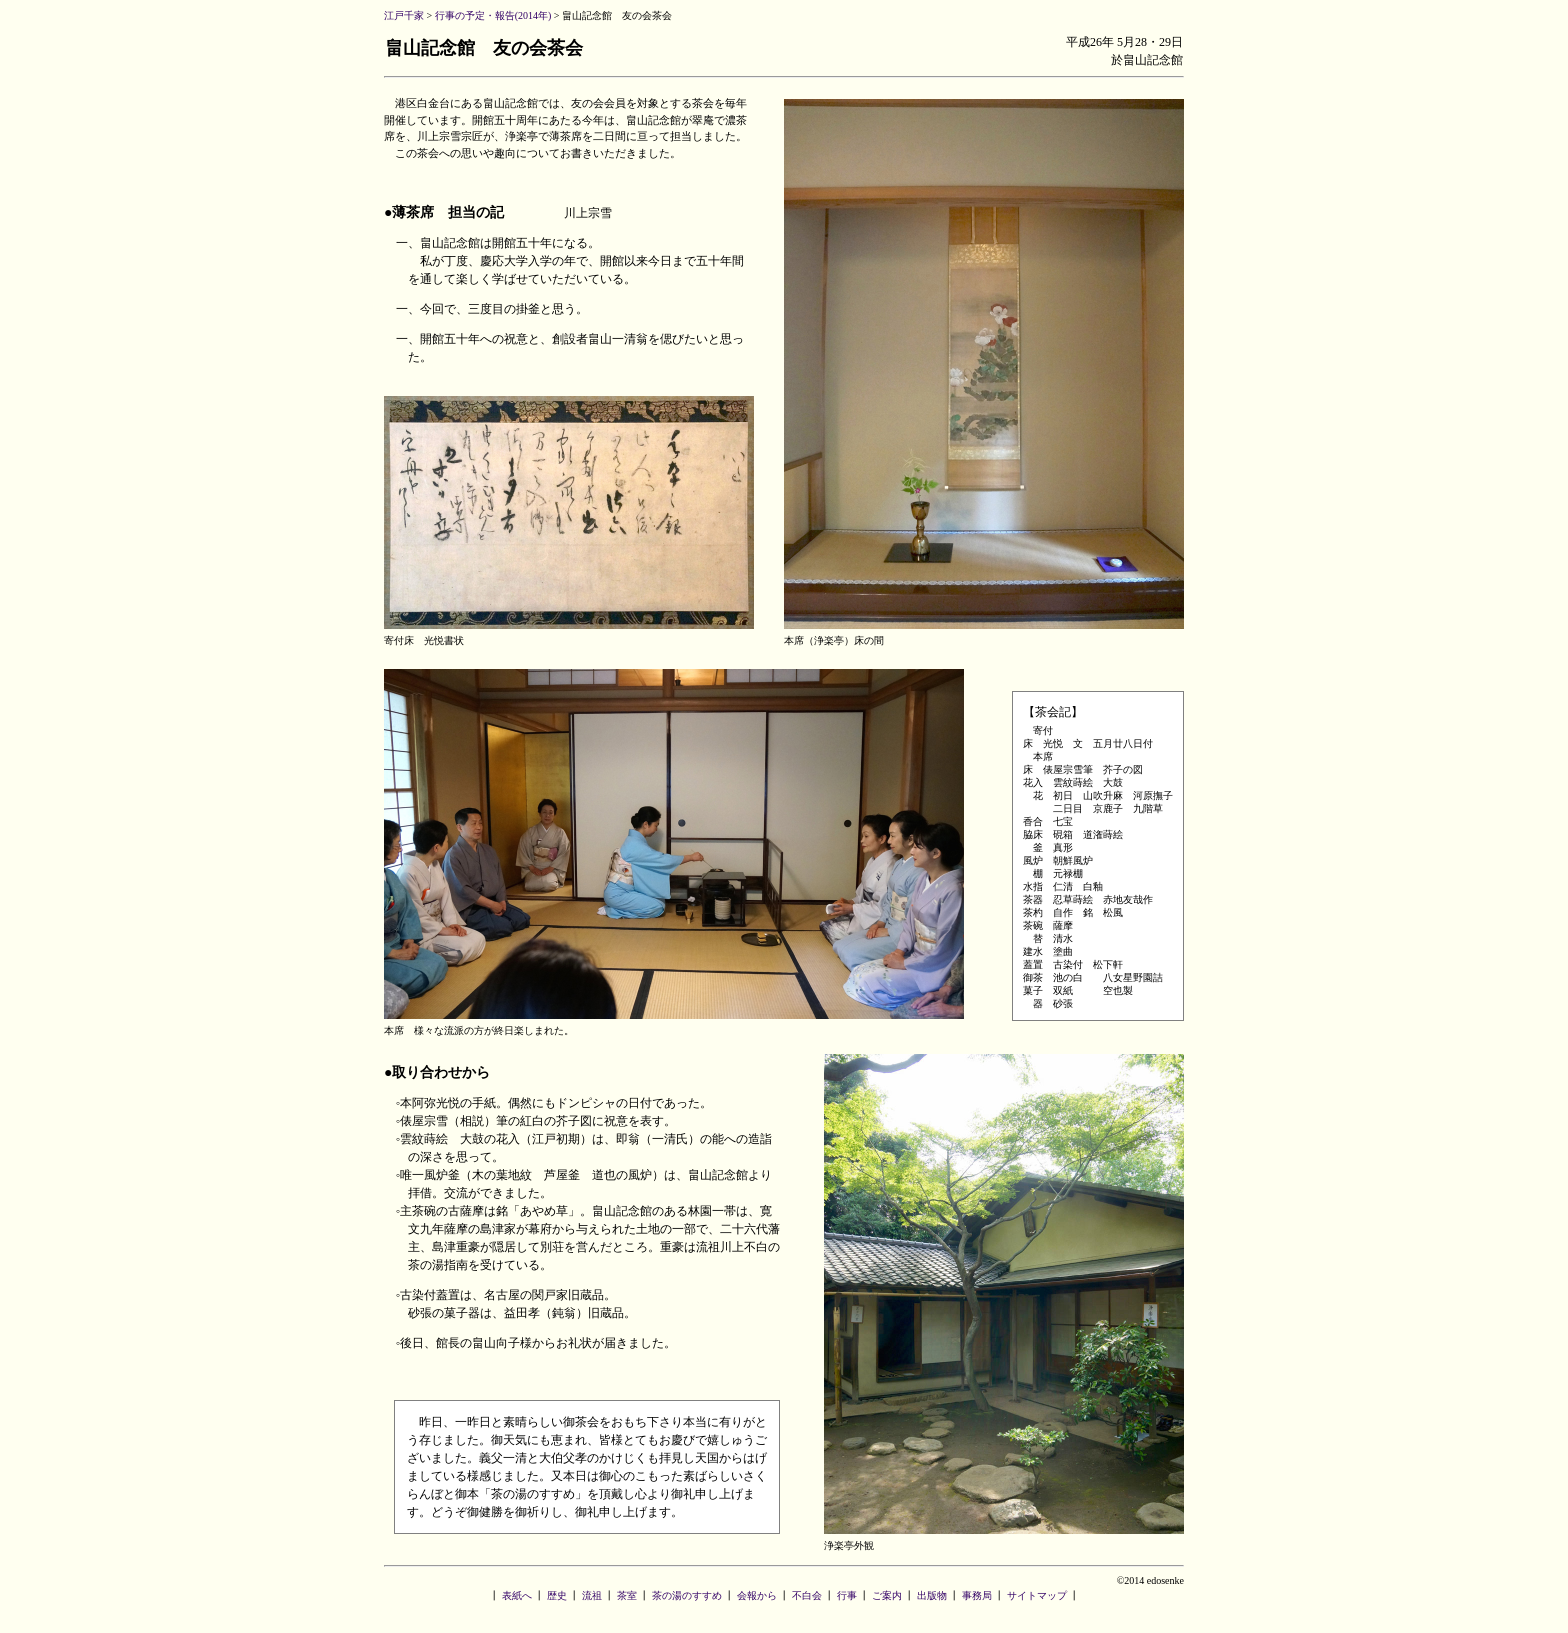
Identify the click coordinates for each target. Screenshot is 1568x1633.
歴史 (557, 1595)
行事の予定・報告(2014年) (493, 15)
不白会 (807, 1595)
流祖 (592, 1595)
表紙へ (517, 1595)
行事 (847, 1595)
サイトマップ (1037, 1595)
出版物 (932, 1595)
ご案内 (887, 1595)
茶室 (627, 1595)
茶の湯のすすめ (687, 1595)
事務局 (977, 1595)
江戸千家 (404, 15)
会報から (757, 1595)
